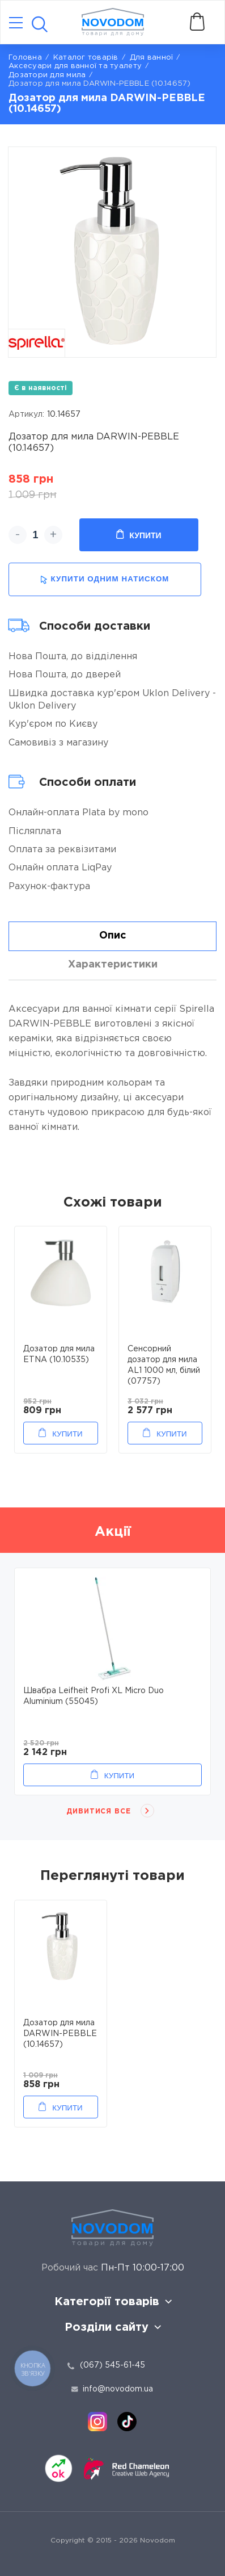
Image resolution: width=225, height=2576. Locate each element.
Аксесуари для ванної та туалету (75, 66)
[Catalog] (16, 23)
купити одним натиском (104, 579)
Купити (138, 535)
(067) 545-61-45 (112, 2365)
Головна (25, 58)
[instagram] (97, 2421)
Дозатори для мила (47, 75)
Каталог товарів (85, 58)
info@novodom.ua (112, 2389)
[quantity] (35, 535)
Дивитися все (98, 1811)
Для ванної (151, 58)
